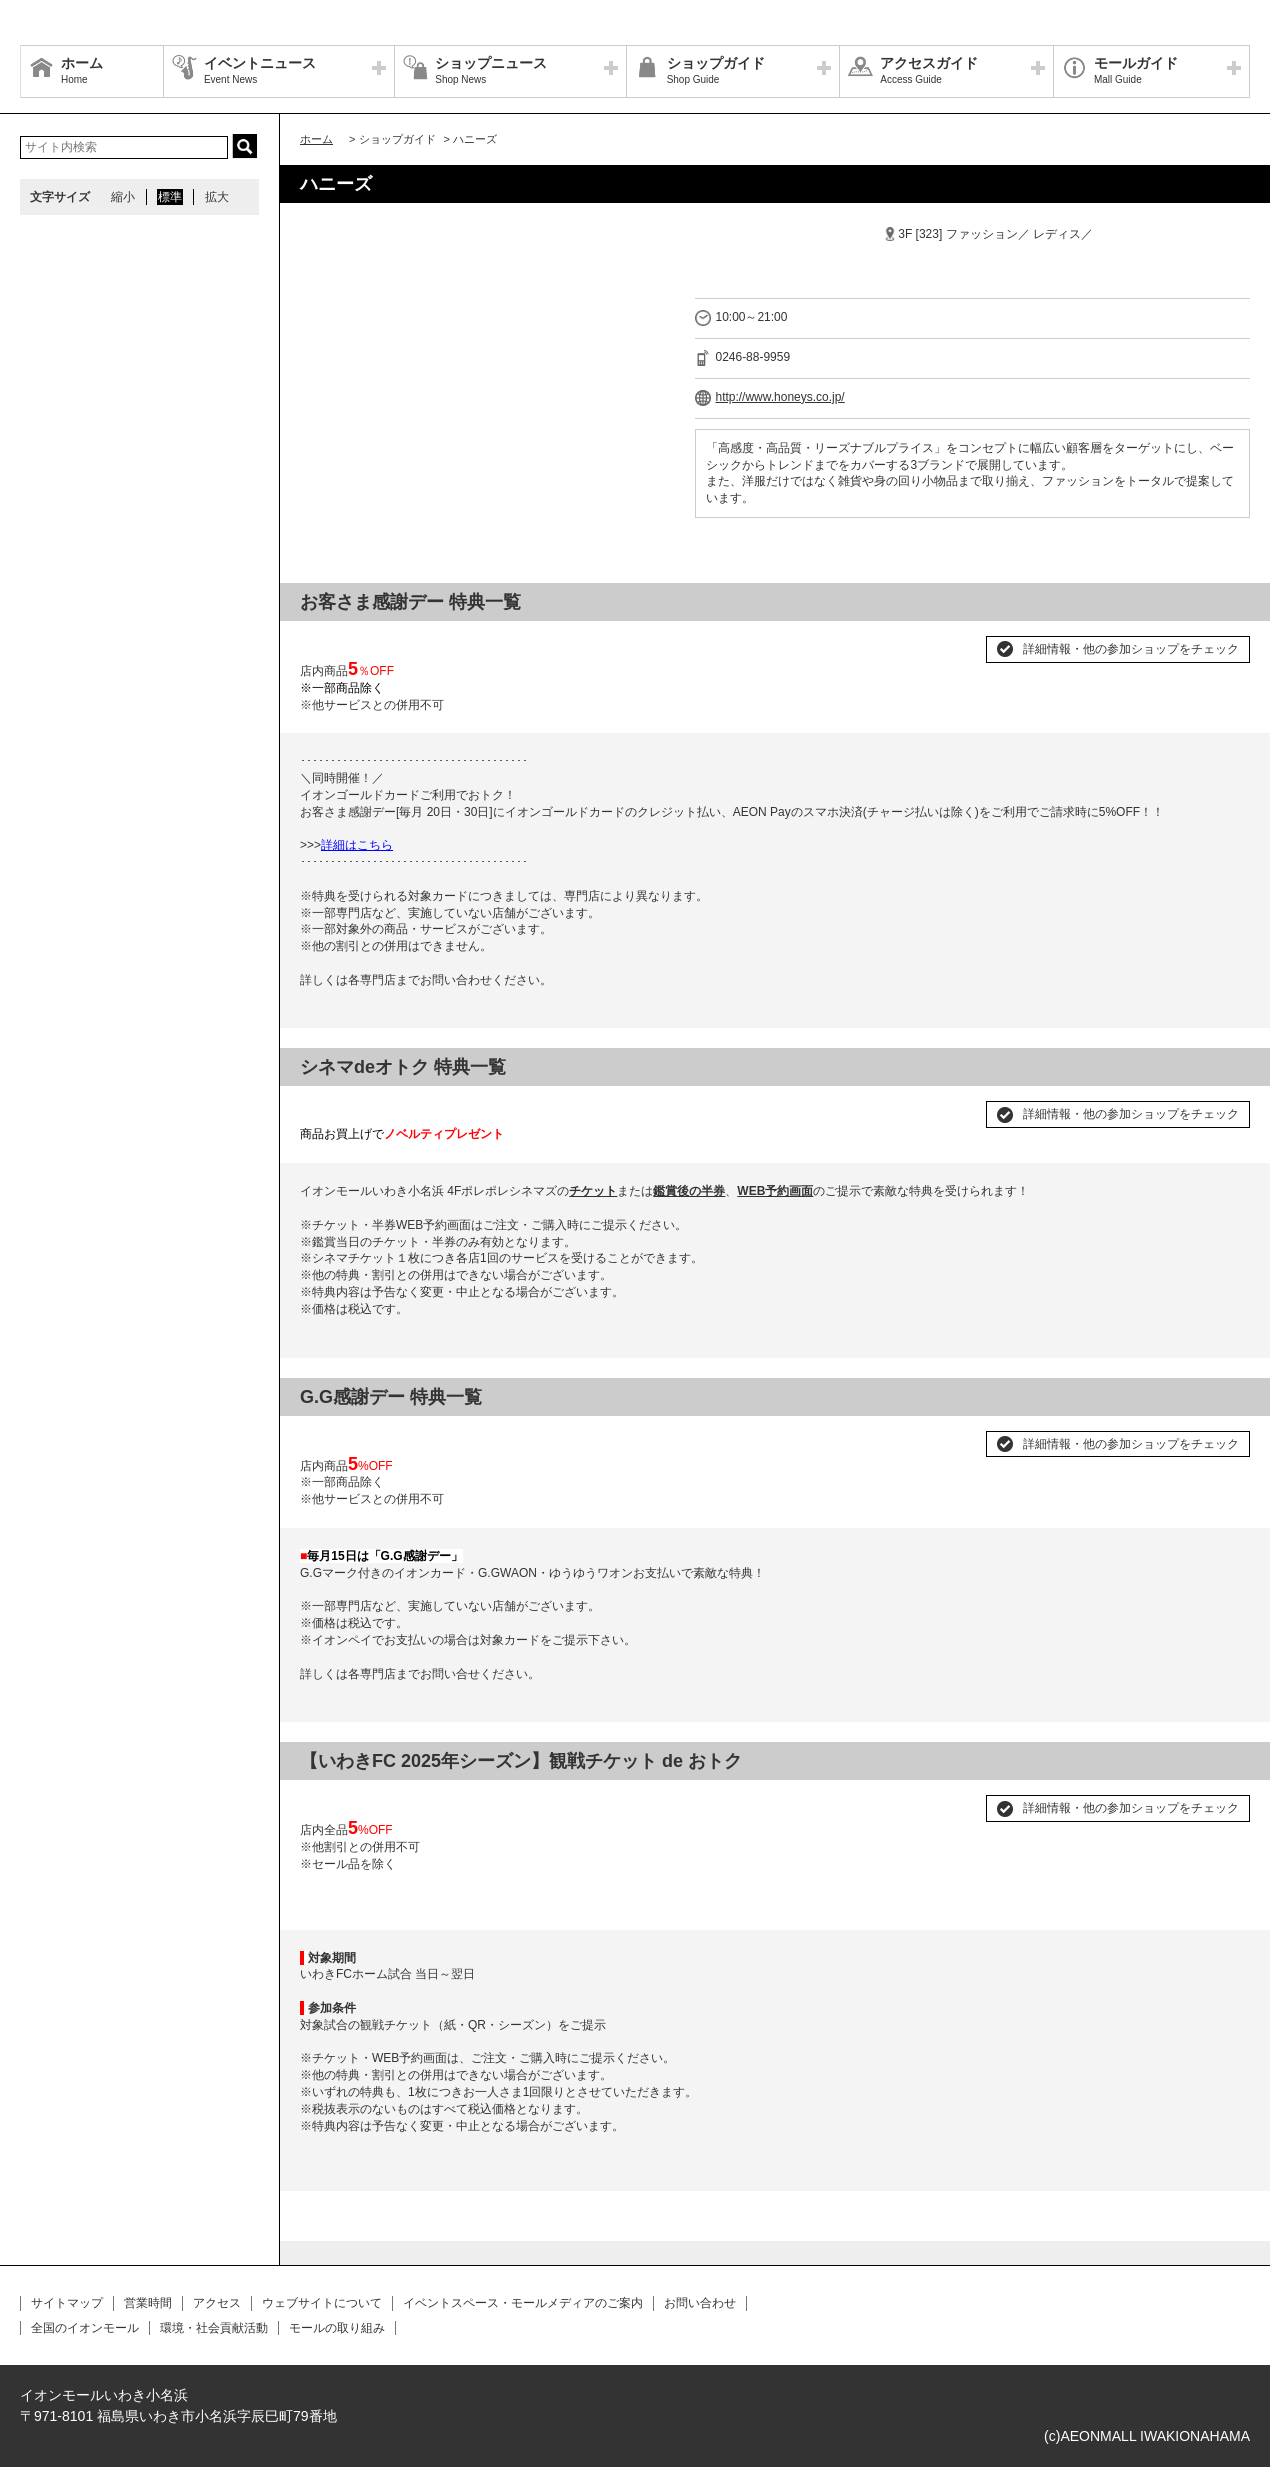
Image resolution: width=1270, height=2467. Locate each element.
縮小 (123, 197)
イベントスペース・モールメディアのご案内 (523, 2303)
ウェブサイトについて (322, 2303)
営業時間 (148, 2303)
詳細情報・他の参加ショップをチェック (1131, 649)
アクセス (217, 2303)
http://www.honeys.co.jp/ (779, 397)
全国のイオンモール (85, 2328)
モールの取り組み (337, 2328)
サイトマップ (67, 2303)
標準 (170, 197)
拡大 (217, 197)
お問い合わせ (700, 2303)
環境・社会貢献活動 (214, 2328)
